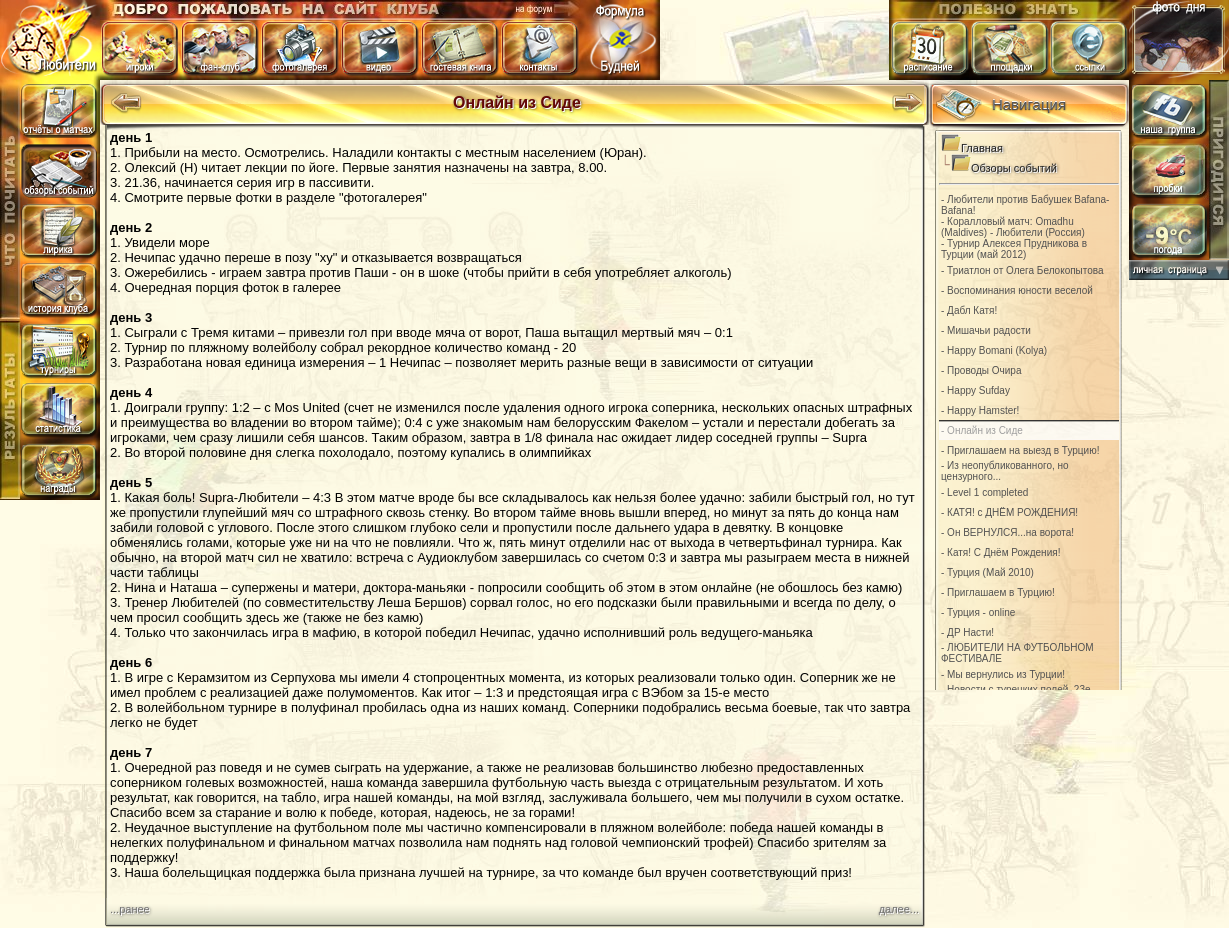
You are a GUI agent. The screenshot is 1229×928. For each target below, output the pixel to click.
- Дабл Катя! (969, 310)
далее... (899, 909)
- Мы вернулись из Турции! (1003, 674)
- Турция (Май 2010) (987, 572)
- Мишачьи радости (986, 330)
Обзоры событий (1014, 168)
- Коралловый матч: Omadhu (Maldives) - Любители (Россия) (1013, 227)
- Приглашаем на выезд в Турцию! (1020, 450)
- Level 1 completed (984, 492)
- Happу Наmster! (980, 410)
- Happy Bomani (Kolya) (994, 350)
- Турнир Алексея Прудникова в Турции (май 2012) (1014, 249)
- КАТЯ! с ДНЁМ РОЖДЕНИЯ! (1009, 512)
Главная (982, 148)
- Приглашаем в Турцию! (998, 592)
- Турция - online (978, 612)
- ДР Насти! (967, 632)
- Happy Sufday (975, 390)
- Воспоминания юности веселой (1017, 290)
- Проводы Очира (981, 370)
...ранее (130, 909)
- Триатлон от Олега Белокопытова (1022, 270)
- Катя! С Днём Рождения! (1000, 552)
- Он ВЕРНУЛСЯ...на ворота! (1007, 532)
